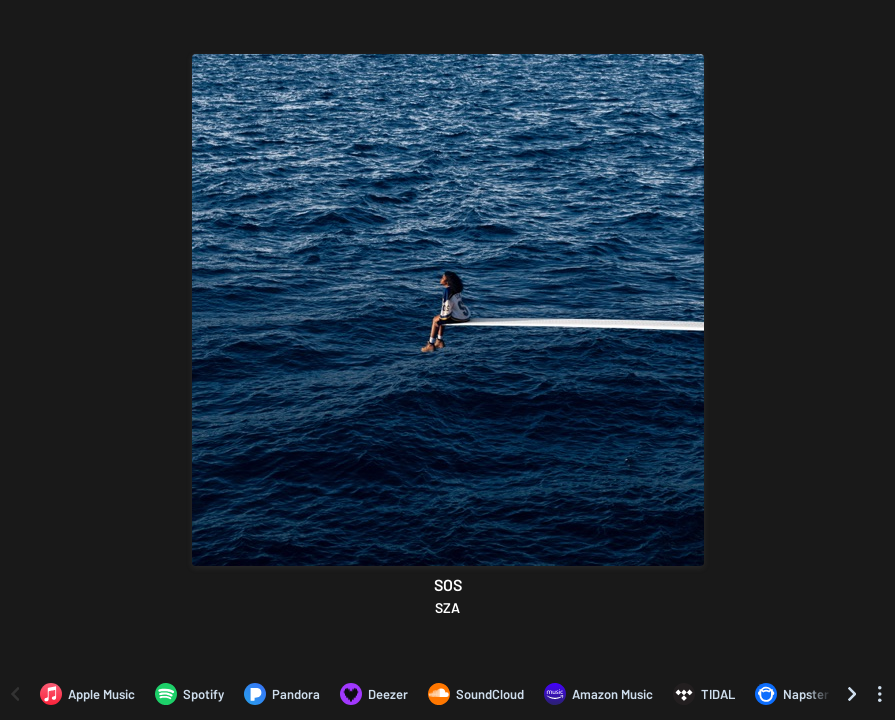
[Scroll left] (15, 694)
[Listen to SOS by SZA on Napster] (792, 694)
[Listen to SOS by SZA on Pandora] (282, 694)
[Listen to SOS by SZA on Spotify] (189, 694)
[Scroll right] (852, 694)
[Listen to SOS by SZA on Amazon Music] (598, 694)
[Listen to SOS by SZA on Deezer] (374, 694)
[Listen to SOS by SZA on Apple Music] (87, 694)
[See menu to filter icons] (880, 694)
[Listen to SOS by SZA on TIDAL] (704, 694)
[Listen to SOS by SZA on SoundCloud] (476, 694)
